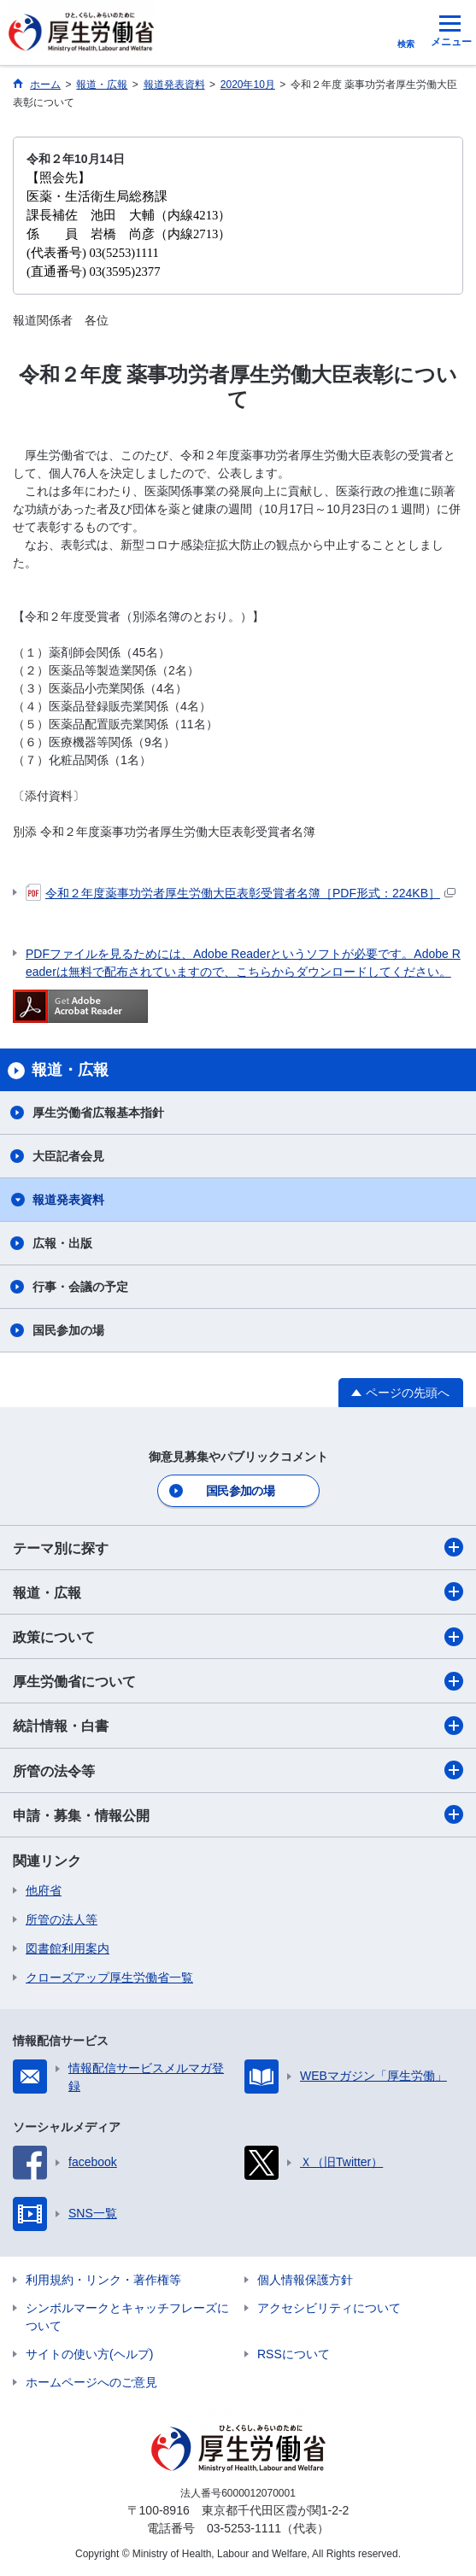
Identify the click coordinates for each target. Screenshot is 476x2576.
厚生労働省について (238, 1681)
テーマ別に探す (238, 1547)
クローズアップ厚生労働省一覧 (109, 1977)
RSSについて (293, 2354)
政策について (238, 1636)
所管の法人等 (61, 1919)
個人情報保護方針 (305, 2280)
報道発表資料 (68, 1199)
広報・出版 (62, 1243)
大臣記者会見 (68, 1156)
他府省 (44, 1890)
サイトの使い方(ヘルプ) (89, 2354)
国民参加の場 (68, 1330)
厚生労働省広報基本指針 (98, 1112)
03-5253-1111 (244, 2528)
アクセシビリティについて (329, 2308)
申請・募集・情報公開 (238, 1814)
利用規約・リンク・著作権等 (103, 2280)
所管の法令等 (238, 1770)
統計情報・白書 (238, 1725)
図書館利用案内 (67, 1948)
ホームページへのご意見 (91, 2382)
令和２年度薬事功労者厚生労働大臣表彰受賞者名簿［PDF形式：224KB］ (240, 893)
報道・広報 (238, 1591)
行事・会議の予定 (80, 1287)
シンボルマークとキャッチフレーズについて (127, 2317)
